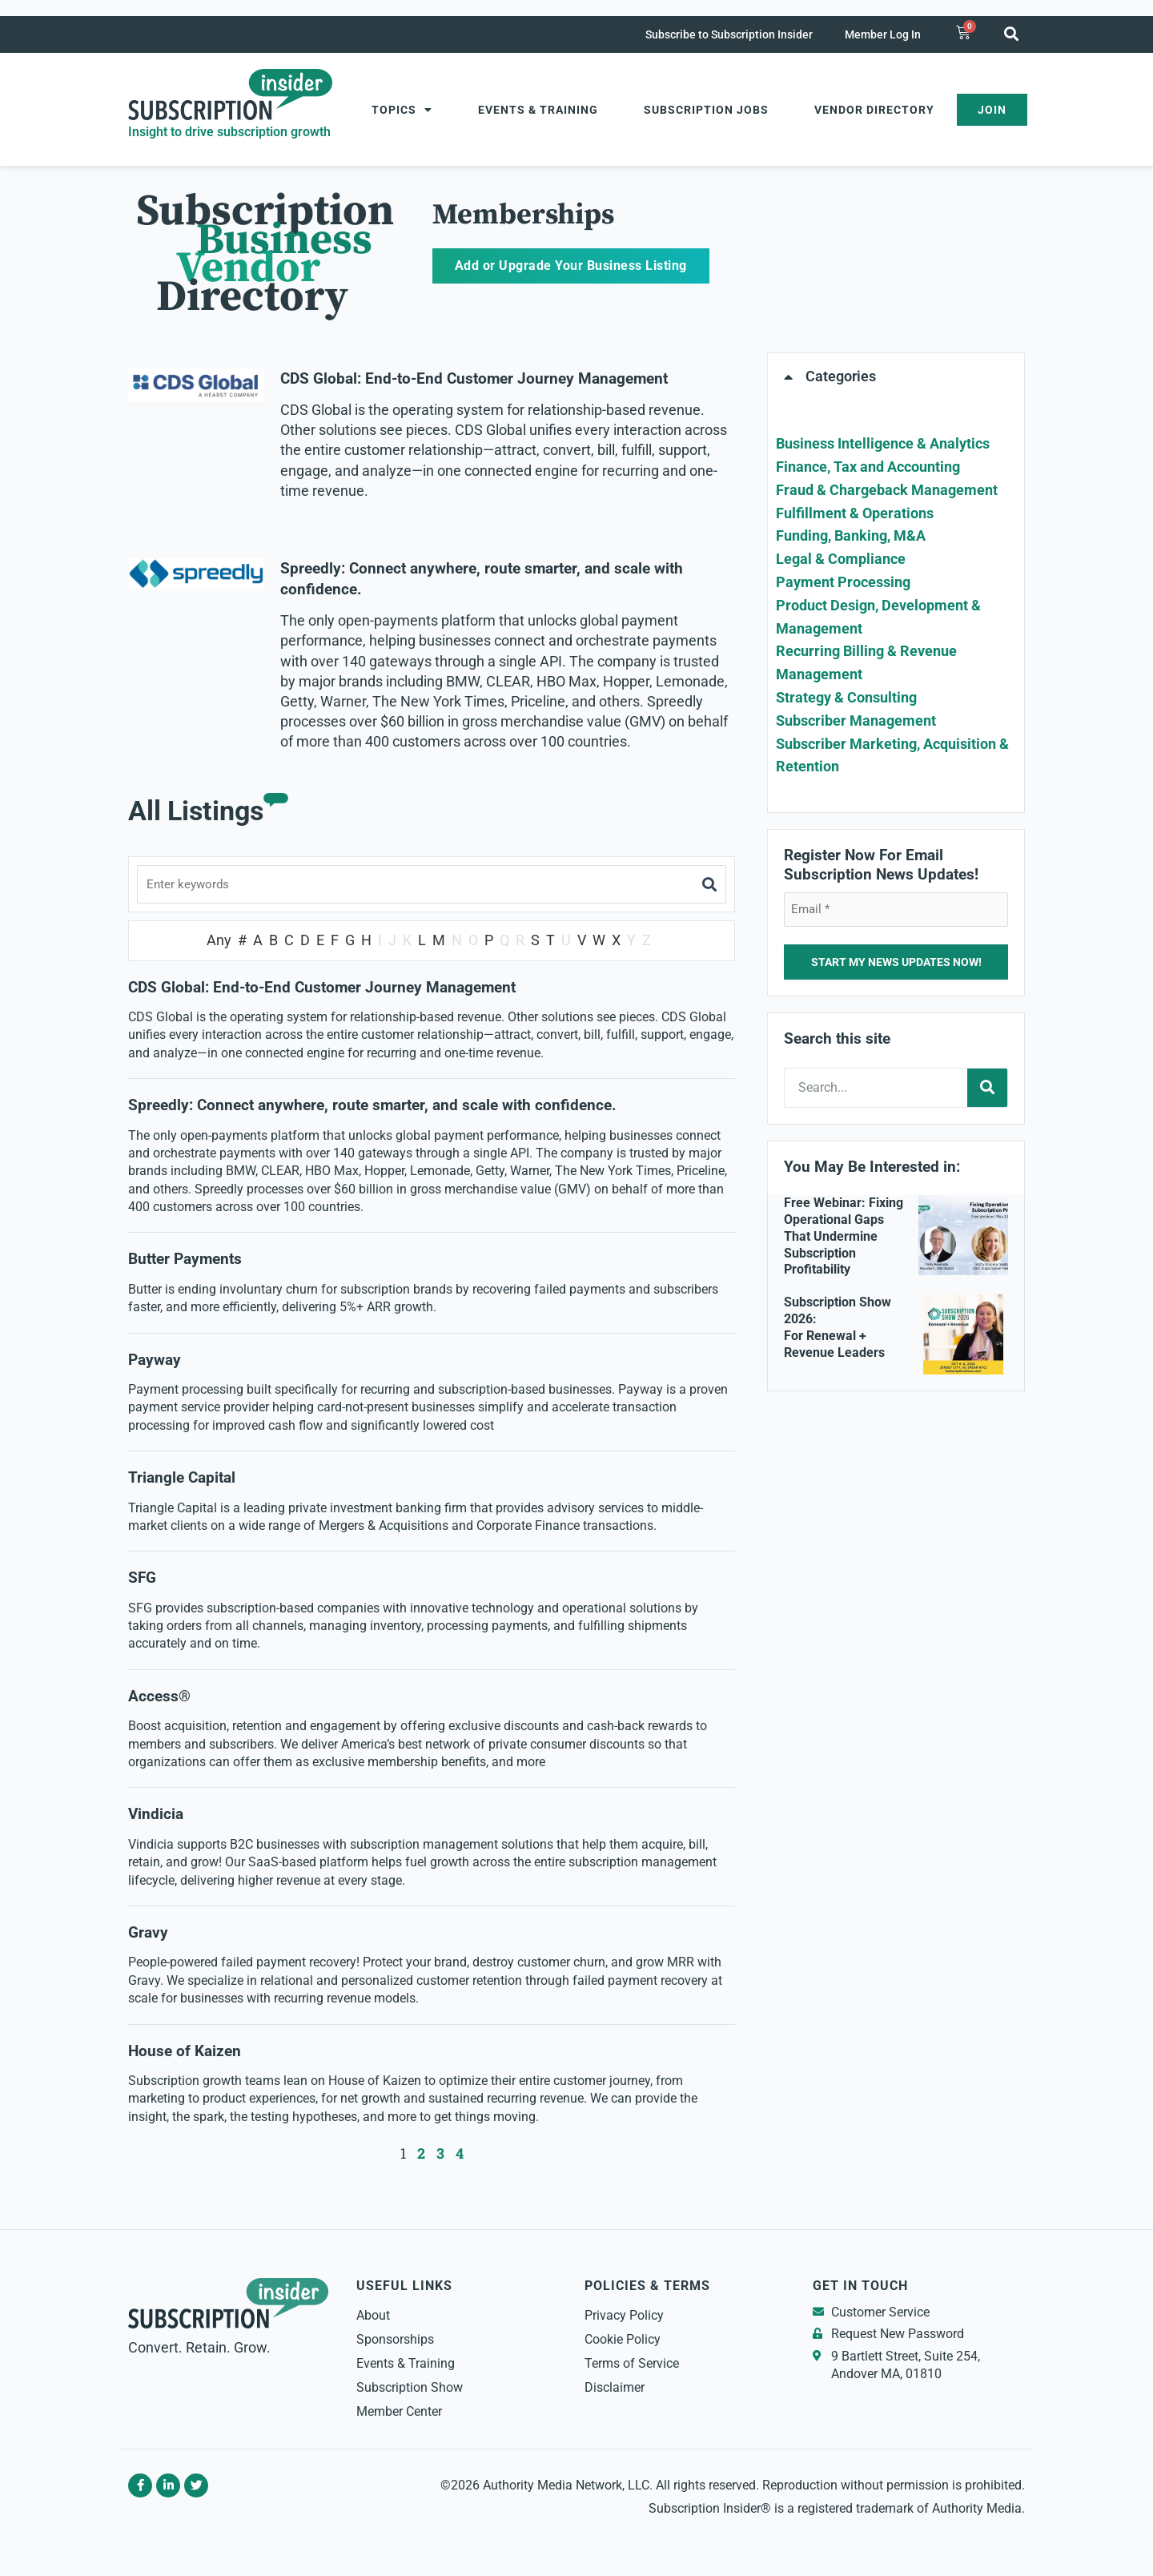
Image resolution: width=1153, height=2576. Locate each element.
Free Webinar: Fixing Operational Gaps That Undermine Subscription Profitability (843, 1236)
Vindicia (155, 1815)
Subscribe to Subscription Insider (729, 34)
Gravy (148, 1933)
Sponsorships (395, 2340)
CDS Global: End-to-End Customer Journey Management (474, 379)
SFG (142, 1579)
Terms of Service (632, 2364)
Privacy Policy (624, 2316)
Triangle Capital (183, 1478)
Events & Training (538, 109)
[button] (1011, 33)
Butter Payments (185, 1261)
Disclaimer (615, 2388)
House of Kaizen (184, 2052)
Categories (840, 376)
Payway (154, 1361)
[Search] (987, 1088)
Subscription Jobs (706, 109)
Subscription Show (409, 2388)
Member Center (399, 2412)
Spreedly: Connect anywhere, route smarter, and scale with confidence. (372, 1106)
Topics (402, 109)
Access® (159, 1697)
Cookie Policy (623, 2340)
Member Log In (883, 34)
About (373, 2316)
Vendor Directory (874, 109)
